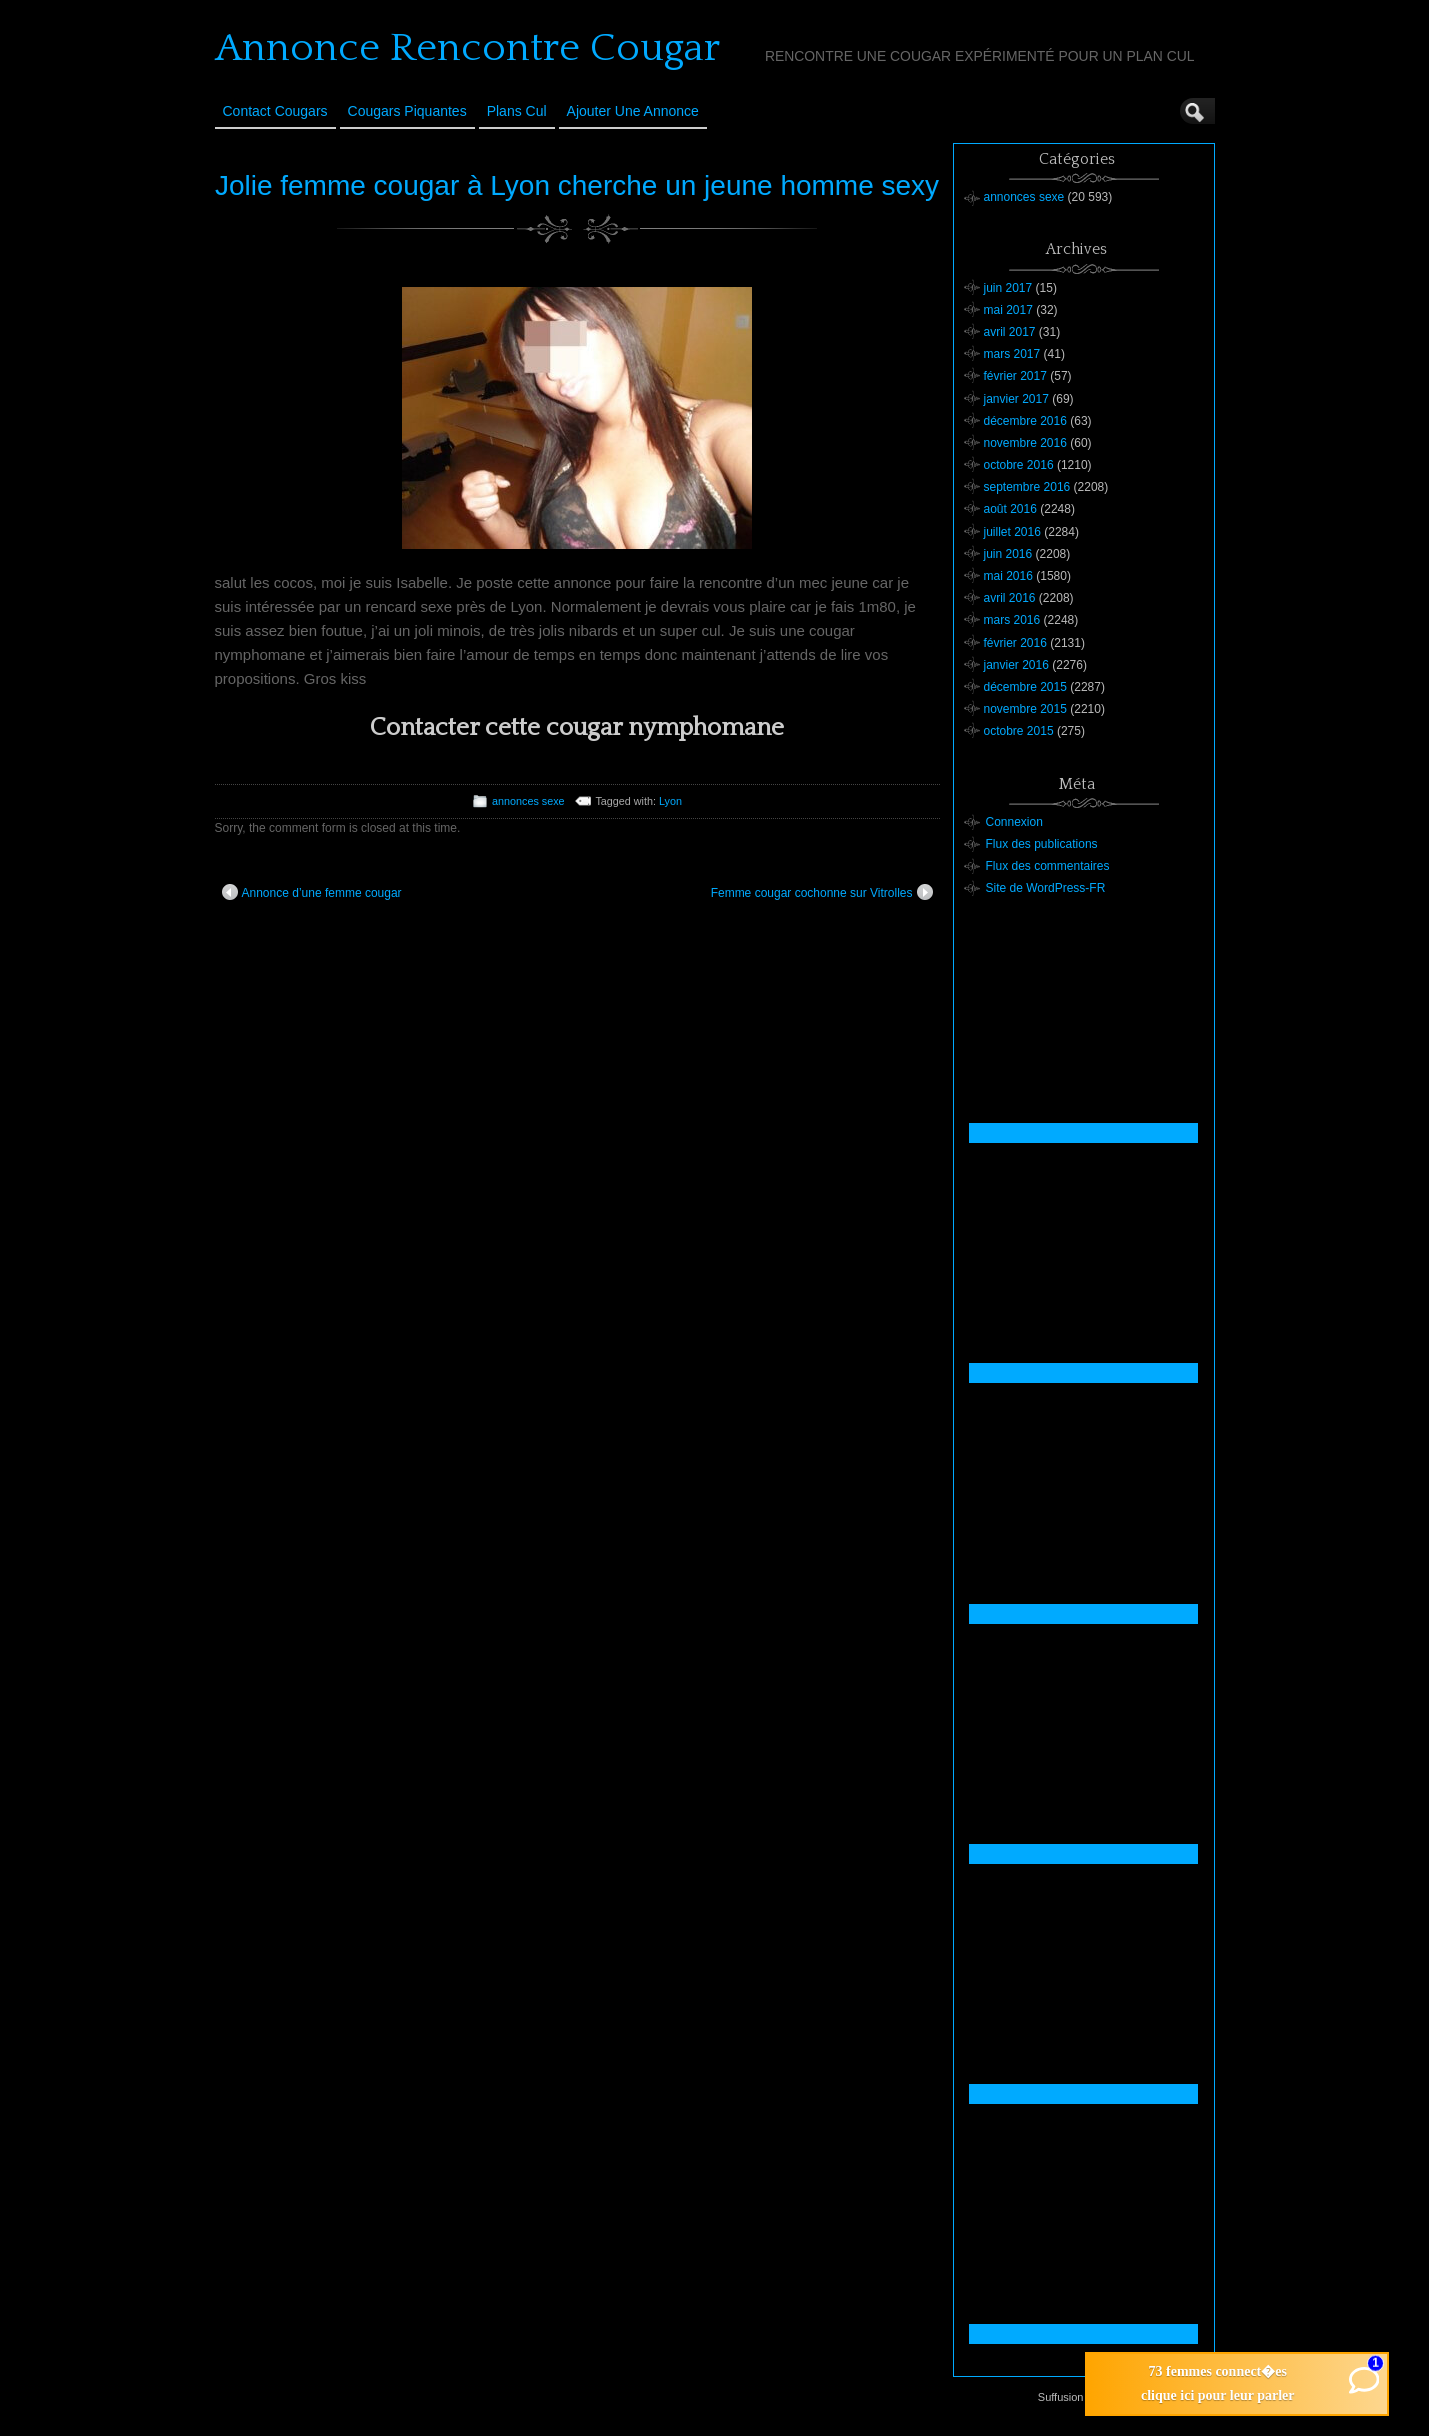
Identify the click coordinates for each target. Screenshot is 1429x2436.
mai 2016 (1008, 576)
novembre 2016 (1025, 443)
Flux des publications (1042, 844)
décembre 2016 (1025, 421)
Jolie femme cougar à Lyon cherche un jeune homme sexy (577, 185)
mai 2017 (1008, 310)
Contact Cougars (275, 111)
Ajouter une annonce (633, 111)
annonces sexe (528, 801)
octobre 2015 (1019, 731)
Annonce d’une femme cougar (312, 892)
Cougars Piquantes (407, 111)
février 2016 (1015, 643)
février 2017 (1015, 376)
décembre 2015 (1025, 687)
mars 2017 (1012, 354)
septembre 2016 (1027, 487)
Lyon (670, 801)
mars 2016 (1012, 620)
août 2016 (1010, 509)
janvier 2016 (1016, 665)
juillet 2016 (1012, 532)
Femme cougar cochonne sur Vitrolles (822, 892)
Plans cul (517, 111)
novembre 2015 (1025, 709)
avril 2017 (1010, 332)
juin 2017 (1008, 288)
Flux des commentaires (1048, 866)
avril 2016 (1010, 598)
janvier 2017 (1016, 399)
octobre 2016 (1019, 465)
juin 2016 (1008, 554)
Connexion (1014, 822)
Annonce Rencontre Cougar (467, 48)
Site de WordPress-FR (1046, 888)
